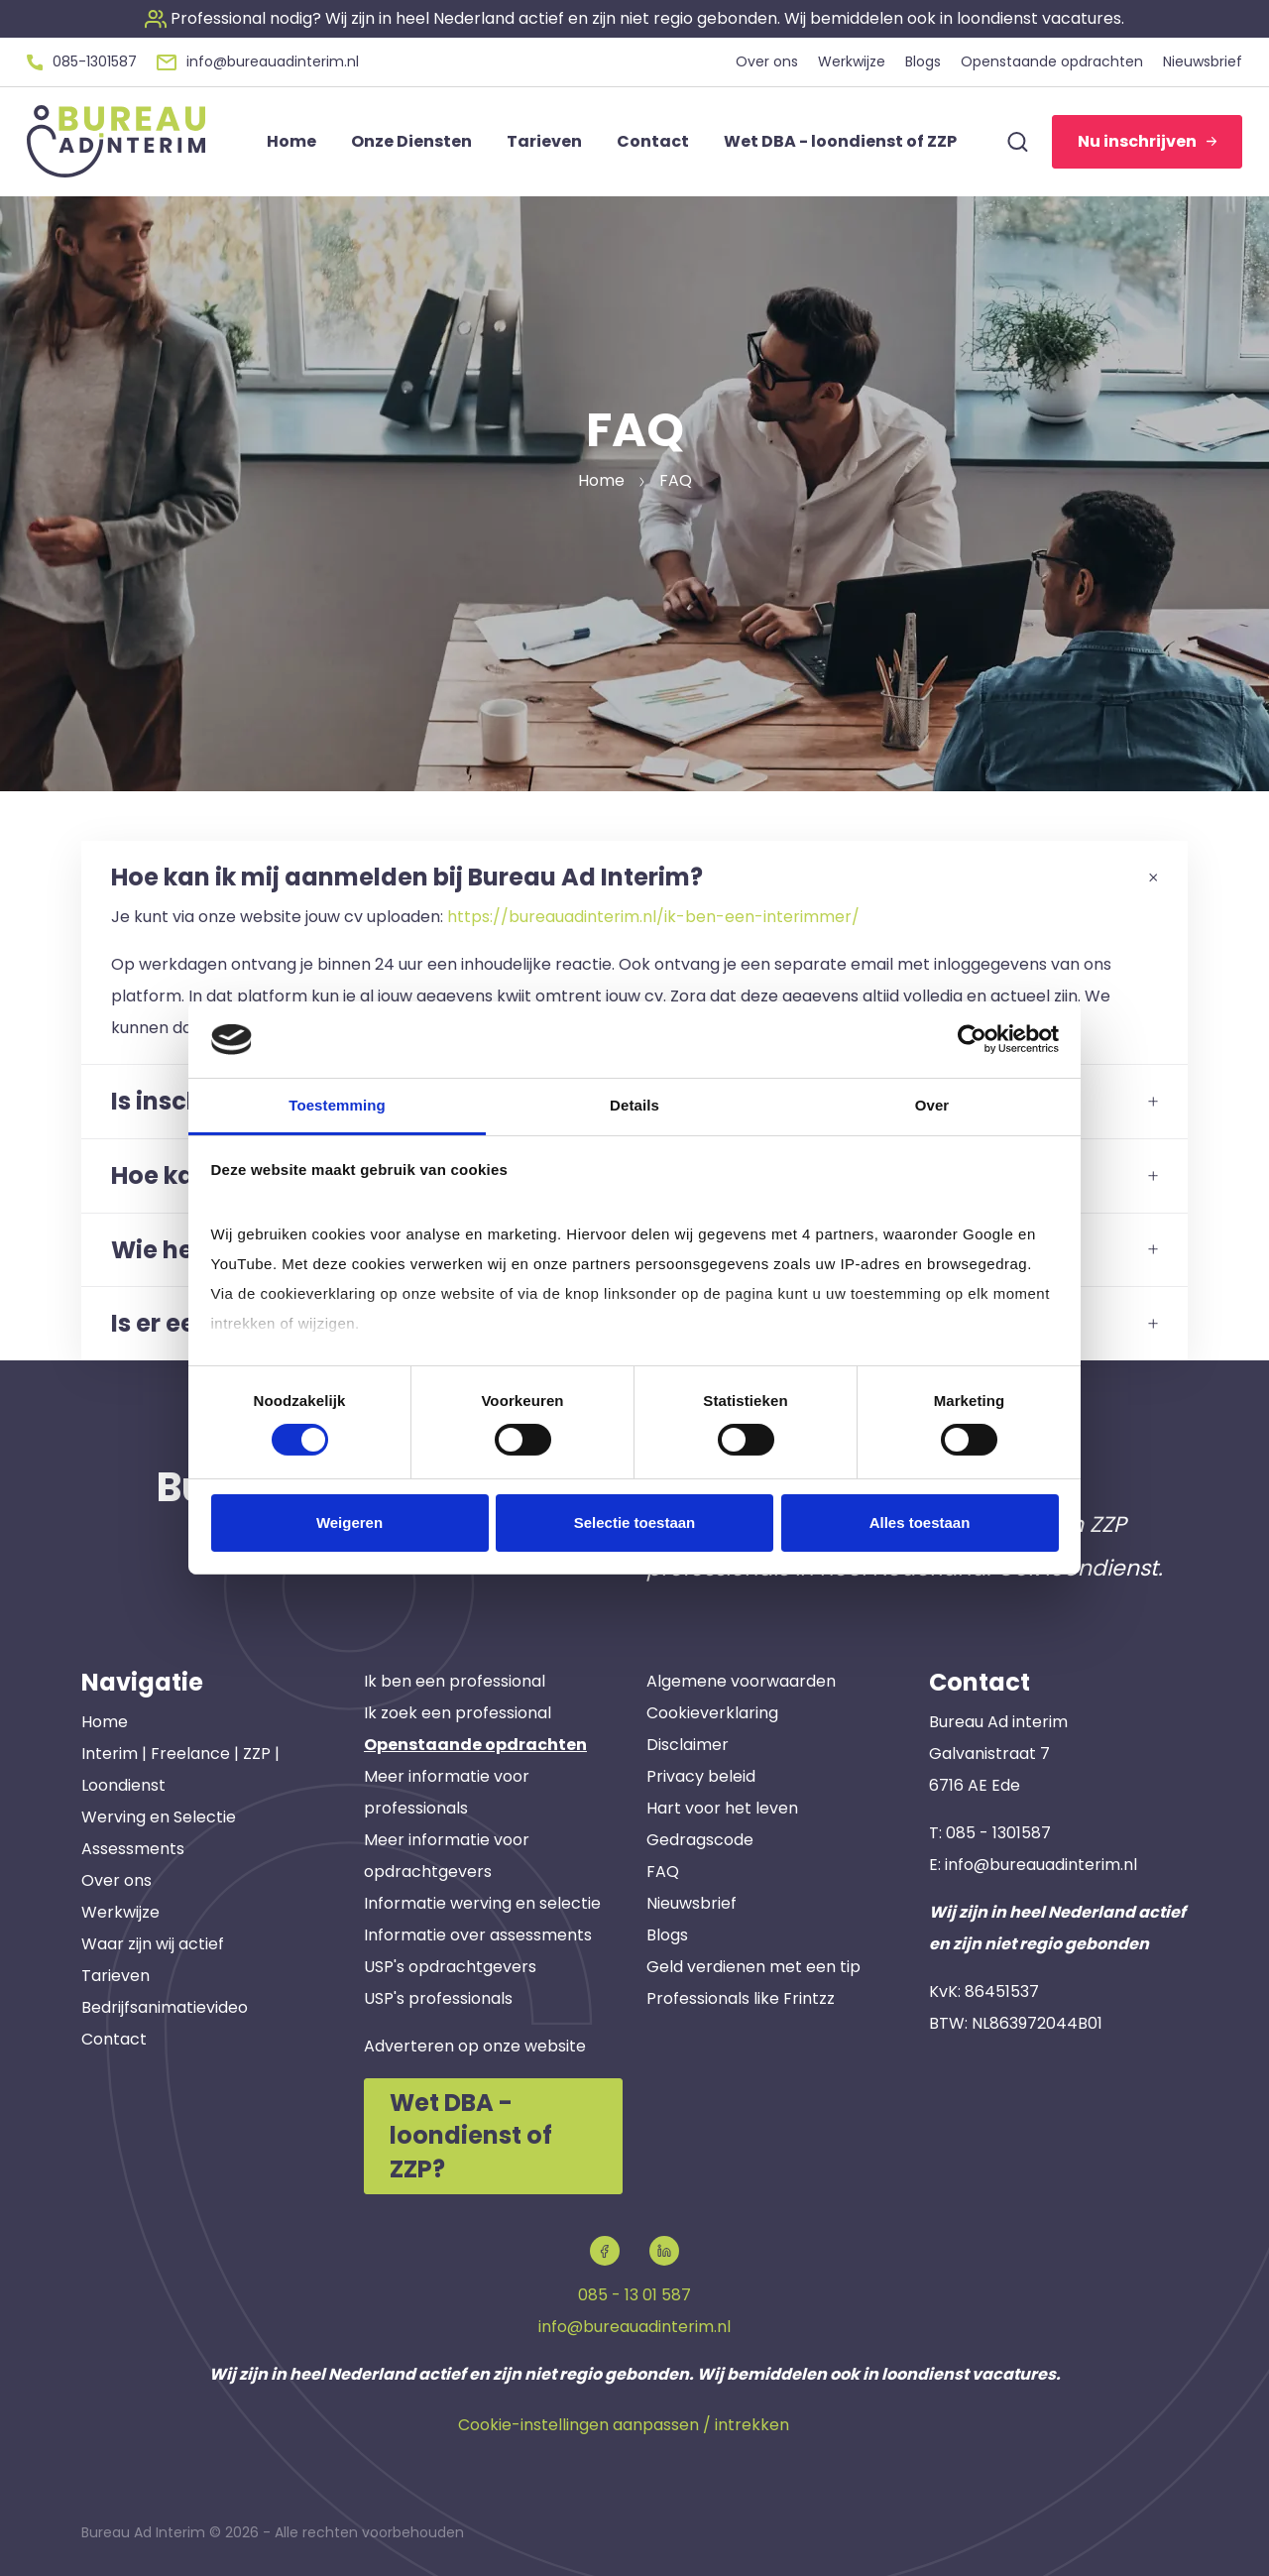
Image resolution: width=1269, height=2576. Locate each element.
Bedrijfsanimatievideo (164, 2007)
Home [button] (291, 141)
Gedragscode (699, 1839)
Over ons (116, 1880)
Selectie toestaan (635, 1522)
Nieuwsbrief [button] (1202, 61)
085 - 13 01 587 (634, 2294)
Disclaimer (687, 1744)
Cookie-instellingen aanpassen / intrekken (623, 2424)
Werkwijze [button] (851, 61)
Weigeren (349, 1522)
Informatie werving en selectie (482, 1903)
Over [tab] (932, 1105)
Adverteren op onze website (475, 2046)
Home (104, 1721)
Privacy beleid (700, 1776)
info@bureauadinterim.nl (1041, 1864)
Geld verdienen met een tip (753, 1966)
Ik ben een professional (454, 1681)
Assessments (132, 1848)
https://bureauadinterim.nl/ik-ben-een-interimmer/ (653, 916)
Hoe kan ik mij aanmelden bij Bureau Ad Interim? (634, 877)
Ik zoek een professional (457, 1712)
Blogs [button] (923, 61)
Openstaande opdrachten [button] (1052, 61)
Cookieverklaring (712, 1712)
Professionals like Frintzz (740, 1998)
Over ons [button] (767, 61)
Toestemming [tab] (337, 1105)
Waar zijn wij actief (152, 1943)
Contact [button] (653, 141)
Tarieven (115, 1975)
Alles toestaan (920, 1522)
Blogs (667, 1935)
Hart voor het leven (722, 1808)
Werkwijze (120, 1912)
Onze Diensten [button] (411, 141)
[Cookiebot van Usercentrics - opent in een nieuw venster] (972, 1039)
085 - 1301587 (998, 1832)
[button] (634, 18)
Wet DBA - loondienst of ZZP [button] (840, 141)
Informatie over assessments (478, 1935)
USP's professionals (438, 1998)
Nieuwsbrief (691, 1903)
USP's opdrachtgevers (450, 1966)
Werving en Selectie (158, 1817)
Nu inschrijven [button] (1147, 141)
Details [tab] (634, 1105)
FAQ (662, 1871)
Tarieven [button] (544, 141)
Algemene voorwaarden (741, 1681)
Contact (114, 2039)
